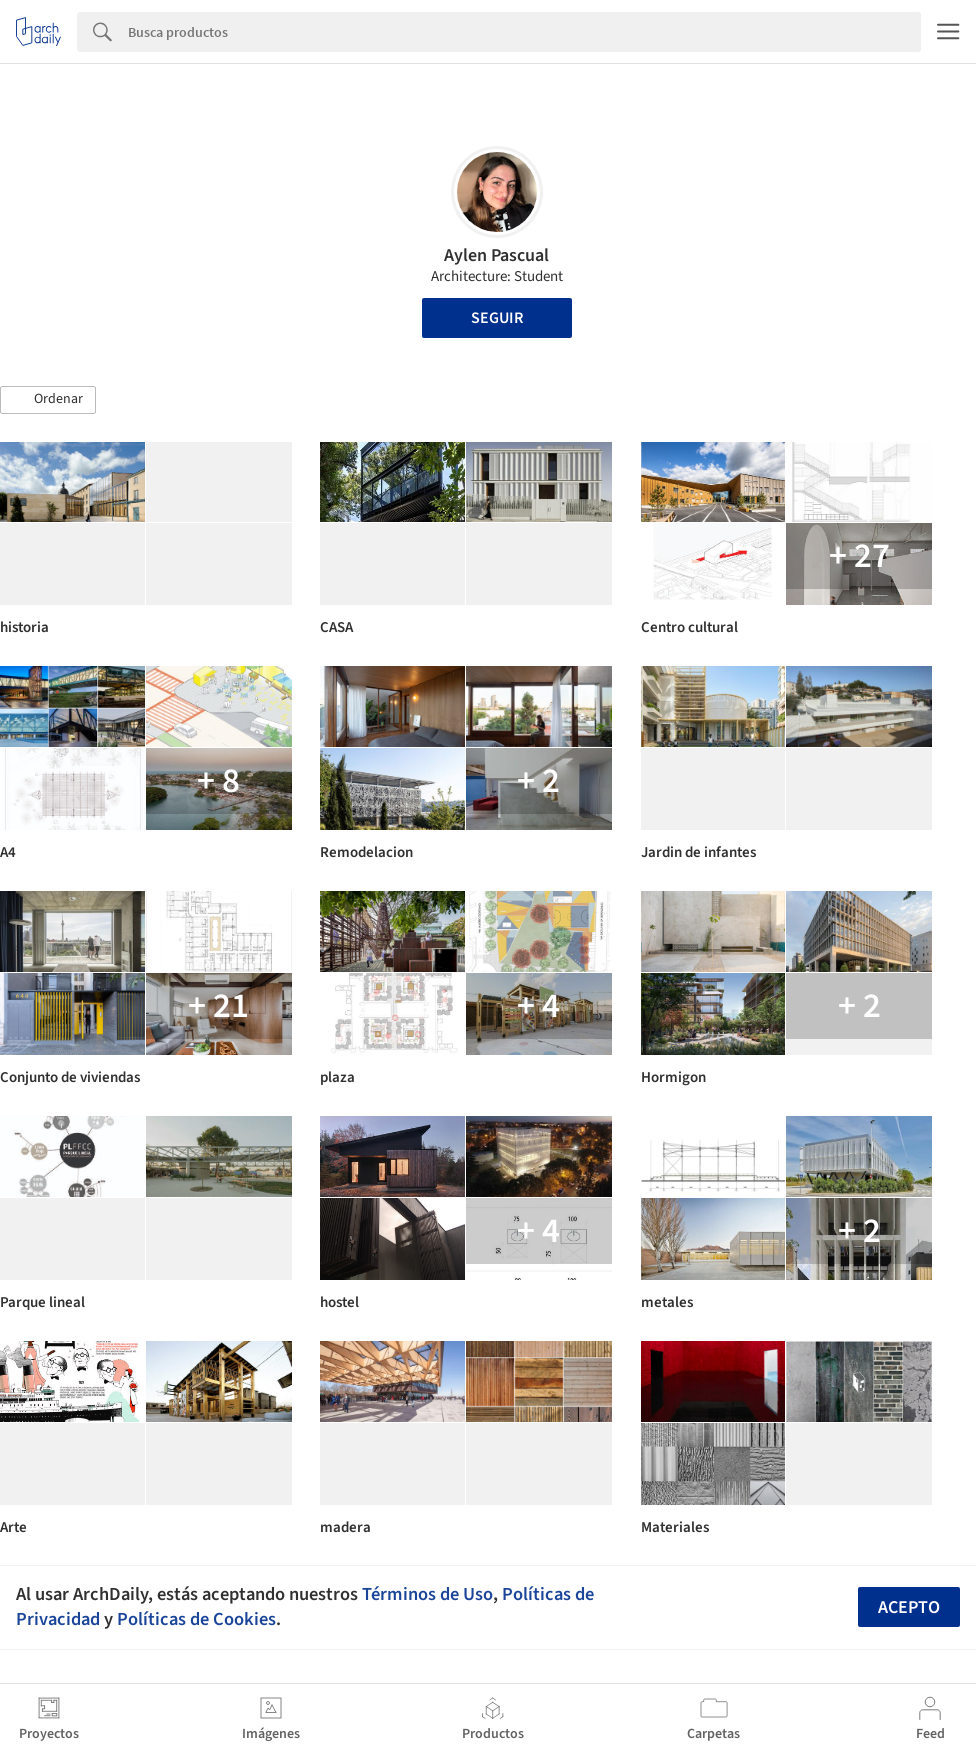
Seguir (497, 318)
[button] (48, 400)
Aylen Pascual (496, 255)
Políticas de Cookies (196, 1619)
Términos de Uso (427, 1594)
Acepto (909, 1607)
